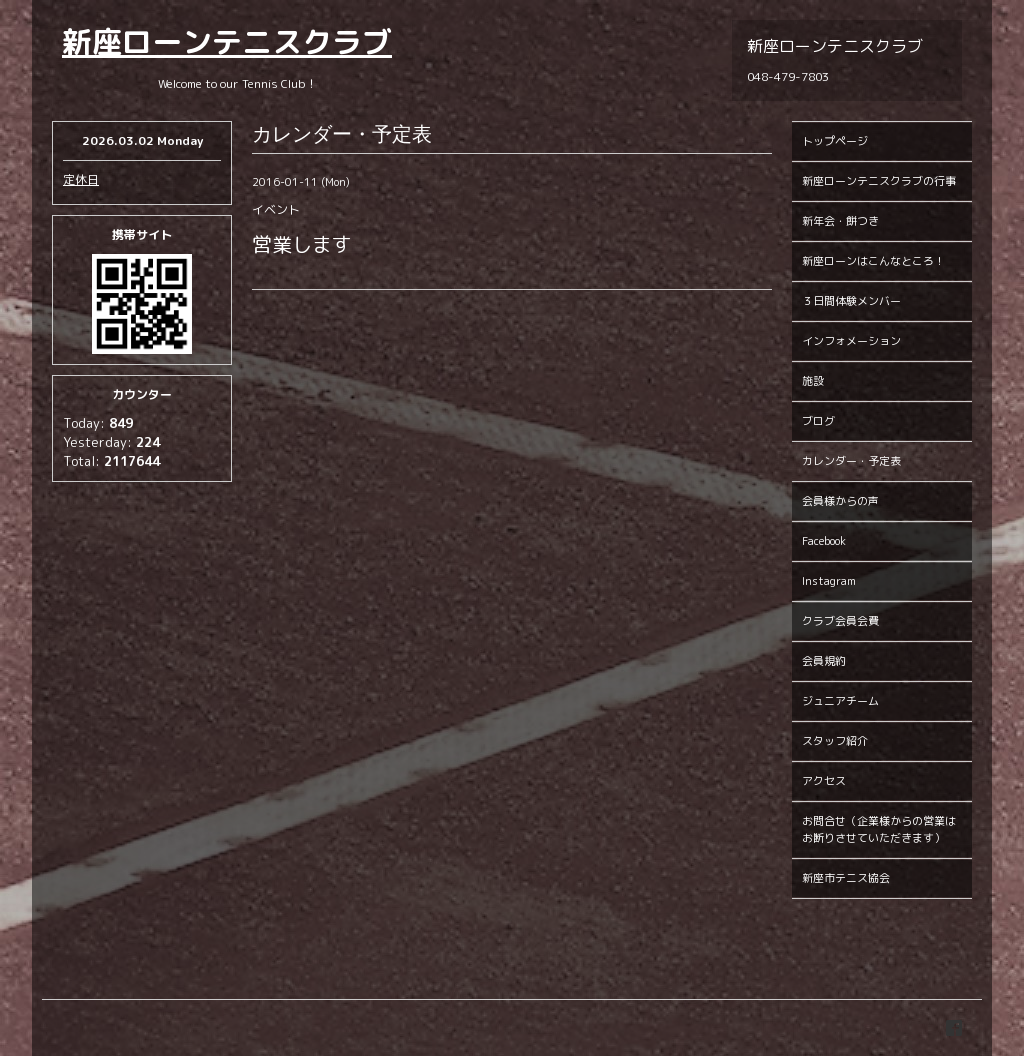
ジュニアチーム (840, 701)
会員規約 (824, 661)
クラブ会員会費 (840, 621)
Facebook (824, 541)
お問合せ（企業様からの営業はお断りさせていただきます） (879, 829)
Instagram (829, 581)
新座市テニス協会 (846, 878)
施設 (813, 381)
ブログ (818, 421)
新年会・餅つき (840, 221)
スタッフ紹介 (835, 741)
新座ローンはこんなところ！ (873, 261)
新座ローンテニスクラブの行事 (879, 181)
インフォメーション (851, 341)
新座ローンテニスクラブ (227, 42)
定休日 (81, 179)
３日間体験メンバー (851, 301)
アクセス (824, 781)
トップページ (835, 141)
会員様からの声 (840, 501)
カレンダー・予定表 (851, 461)
